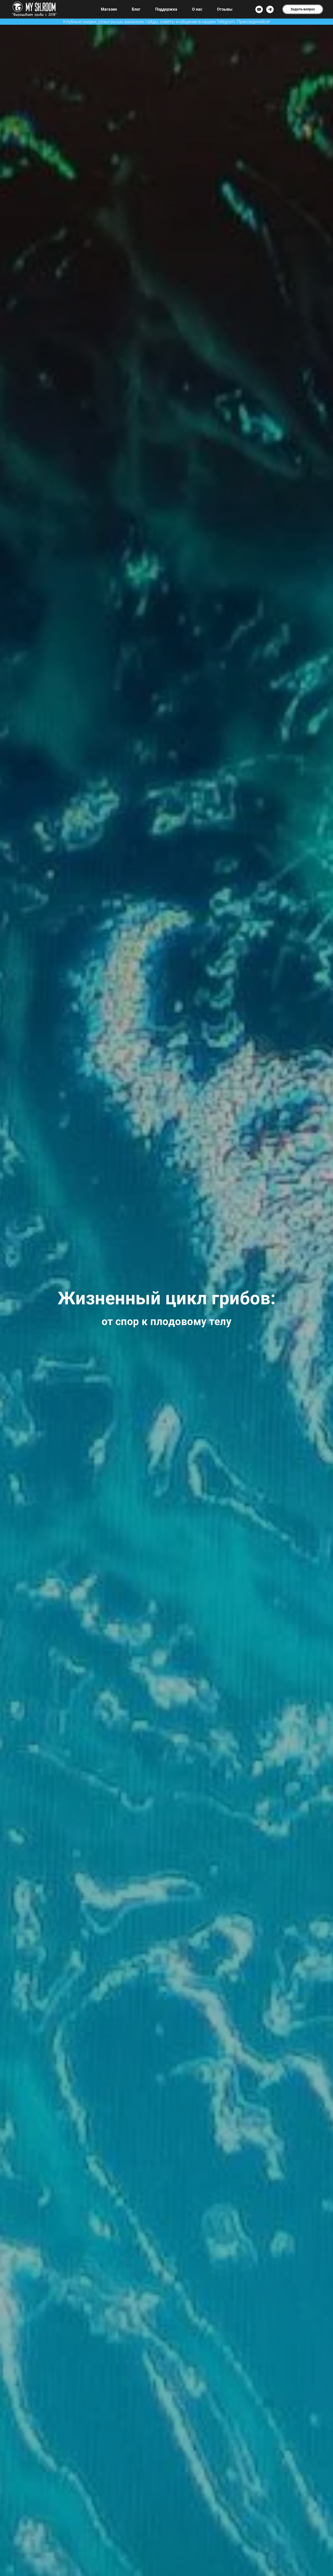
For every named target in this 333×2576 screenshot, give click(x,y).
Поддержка (166, 9)
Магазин (109, 9)
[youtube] (259, 9)
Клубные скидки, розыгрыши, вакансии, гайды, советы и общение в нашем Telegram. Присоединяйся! (166, 21)
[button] (302, 9)
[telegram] (270, 9)
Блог (136, 9)
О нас (197, 9)
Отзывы (224, 9)
